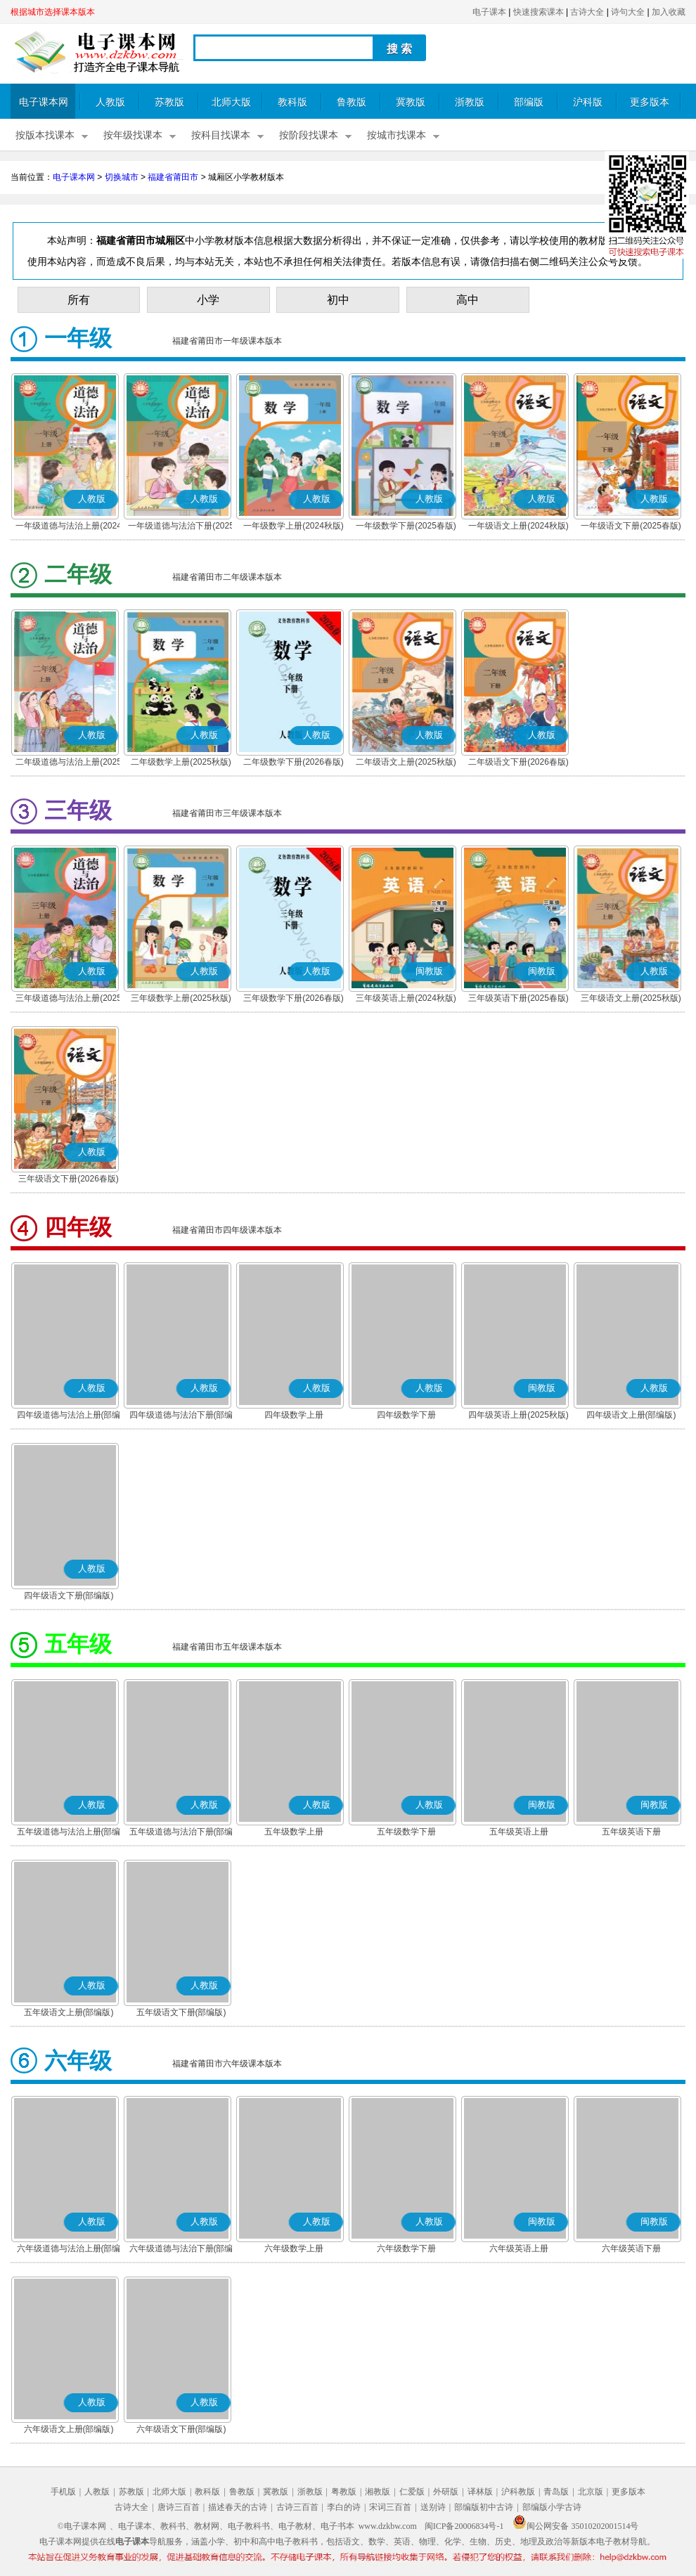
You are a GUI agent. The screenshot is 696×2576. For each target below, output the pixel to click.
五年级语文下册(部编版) (181, 2012)
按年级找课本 (132, 135)
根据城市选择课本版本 (53, 12)
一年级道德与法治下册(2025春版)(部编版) (181, 527)
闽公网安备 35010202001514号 (575, 2526)
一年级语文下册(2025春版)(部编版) (631, 527)
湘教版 (377, 2492)
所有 (78, 300)
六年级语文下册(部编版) (181, 2429)
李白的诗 (344, 2507)
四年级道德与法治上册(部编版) (69, 1416)
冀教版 (410, 102)
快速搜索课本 (538, 12)
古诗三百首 (297, 2507)
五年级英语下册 (631, 1832)
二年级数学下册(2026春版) (293, 762)
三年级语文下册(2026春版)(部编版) (68, 1180)
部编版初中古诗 (483, 2507)
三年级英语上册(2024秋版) (406, 998)
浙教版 (469, 102)
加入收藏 (668, 12)
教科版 (292, 102)
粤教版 (343, 2492)
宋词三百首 (390, 2507)
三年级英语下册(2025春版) (518, 998)
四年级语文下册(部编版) (69, 1595)
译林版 (480, 2492)
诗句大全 (628, 12)
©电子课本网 (82, 2526)
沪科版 (587, 102)
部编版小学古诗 (551, 2507)
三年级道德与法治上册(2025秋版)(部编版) (68, 999)
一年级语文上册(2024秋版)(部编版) (518, 527)
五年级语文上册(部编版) (69, 2012)
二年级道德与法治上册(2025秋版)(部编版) (68, 763)
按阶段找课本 (308, 135)
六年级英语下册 (631, 2248)
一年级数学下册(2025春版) (406, 526)
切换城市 (121, 177)
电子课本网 (43, 102)
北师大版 (231, 102)
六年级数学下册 (406, 2248)
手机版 (63, 2492)
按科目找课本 (220, 135)
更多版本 (649, 102)
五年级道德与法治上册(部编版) (69, 1833)
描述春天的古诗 (237, 2507)
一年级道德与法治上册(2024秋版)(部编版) (68, 527)
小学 (208, 300)
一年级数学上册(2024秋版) (293, 526)
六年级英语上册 (518, 2248)
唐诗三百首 (178, 2507)
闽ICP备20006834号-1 (464, 2526)
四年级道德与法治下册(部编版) (181, 1416)
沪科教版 (518, 2492)
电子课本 (489, 12)
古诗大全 (587, 12)
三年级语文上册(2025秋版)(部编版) (631, 999)
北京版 (590, 2492)
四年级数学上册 (293, 1415)
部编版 (528, 102)
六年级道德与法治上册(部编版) (69, 2250)
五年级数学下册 (406, 1832)
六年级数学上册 (293, 2248)
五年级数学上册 (293, 1832)
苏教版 (169, 102)
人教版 (110, 102)
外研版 (445, 2492)
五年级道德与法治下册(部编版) (181, 1833)
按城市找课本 (396, 135)
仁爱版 (412, 2492)
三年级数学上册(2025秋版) (181, 998)
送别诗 (433, 2507)
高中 (467, 300)
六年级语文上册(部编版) (69, 2429)
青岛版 (556, 2492)
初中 (338, 300)
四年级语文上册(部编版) (631, 1415)
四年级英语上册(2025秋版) (518, 1415)
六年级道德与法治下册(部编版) (181, 2250)
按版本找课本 (45, 135)
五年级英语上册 (518, 1832)
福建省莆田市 (173, 177)
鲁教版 (351, 102)
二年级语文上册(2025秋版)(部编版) (406, 763)
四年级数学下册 (406, 1415)
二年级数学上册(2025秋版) (181, 762)
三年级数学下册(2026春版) (293, 998)
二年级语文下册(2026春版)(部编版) (518, 763)
